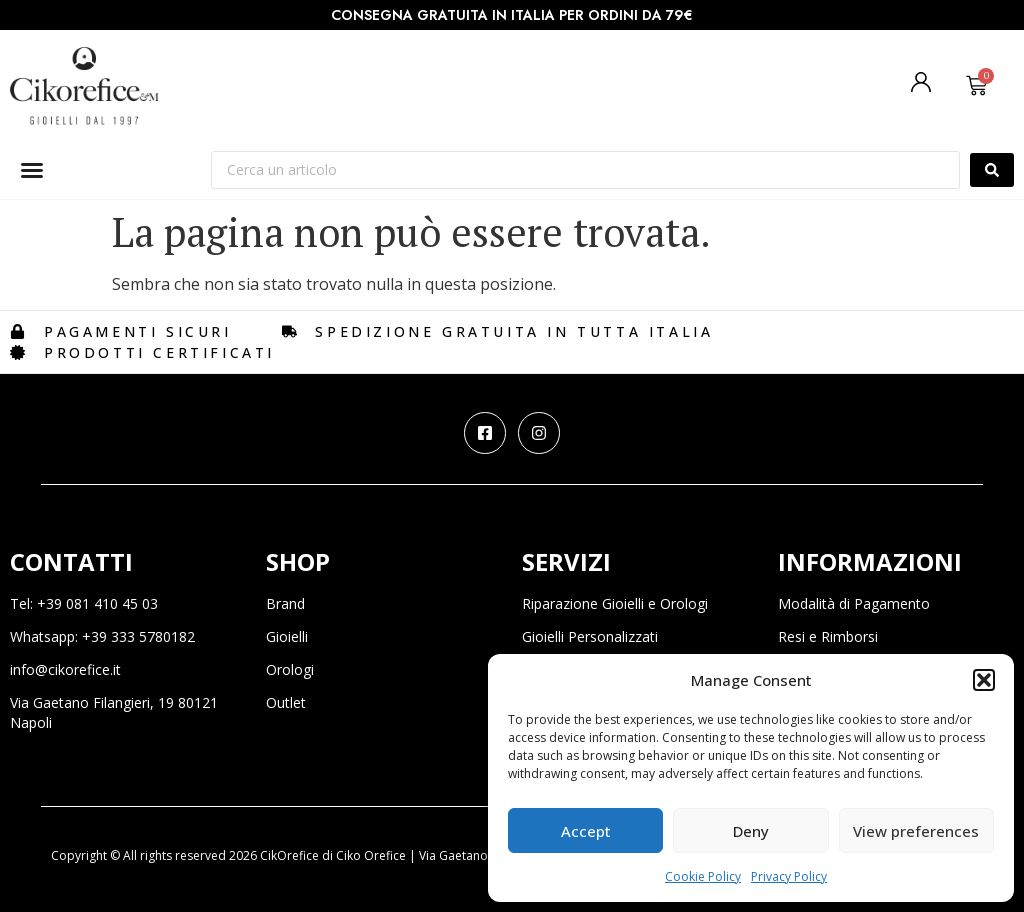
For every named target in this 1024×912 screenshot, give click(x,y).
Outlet (286, 702)
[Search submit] (992, 170)
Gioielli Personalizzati (590, 636)
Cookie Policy (703, 876)
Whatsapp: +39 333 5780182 (102, 636)
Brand (285, 603)
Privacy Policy (789, 876)
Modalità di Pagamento (854, 603)
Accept (586, 831)
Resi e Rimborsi (828, 636)
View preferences (916, 831)
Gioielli (287, 636)
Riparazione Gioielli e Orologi (615, 603)
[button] (984, 680)
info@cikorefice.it (65, 669)
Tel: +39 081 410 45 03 (84, 603)
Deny (751, 831)
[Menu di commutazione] (32, 170)
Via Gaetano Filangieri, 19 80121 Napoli (114, 712)
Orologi (290, 669)
